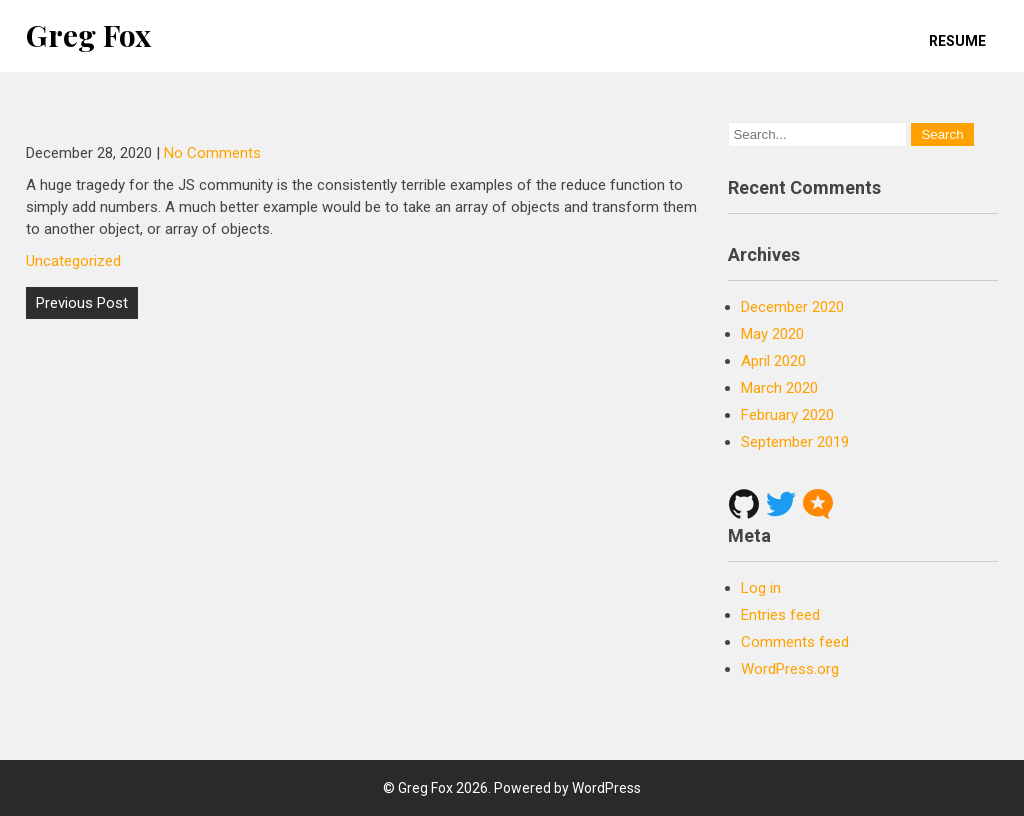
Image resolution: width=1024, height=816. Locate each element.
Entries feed (780, 615)
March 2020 (779, 388)
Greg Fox (88, 35)
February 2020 (787, 415)
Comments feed (795, 642)
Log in (761, 588)
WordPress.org (790, 669)
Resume (957, 41)
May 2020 (772, 334)
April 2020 (773, 361)
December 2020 (792, 307)
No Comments (212, 153)
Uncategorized (73, 261)
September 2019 (795, 442)
